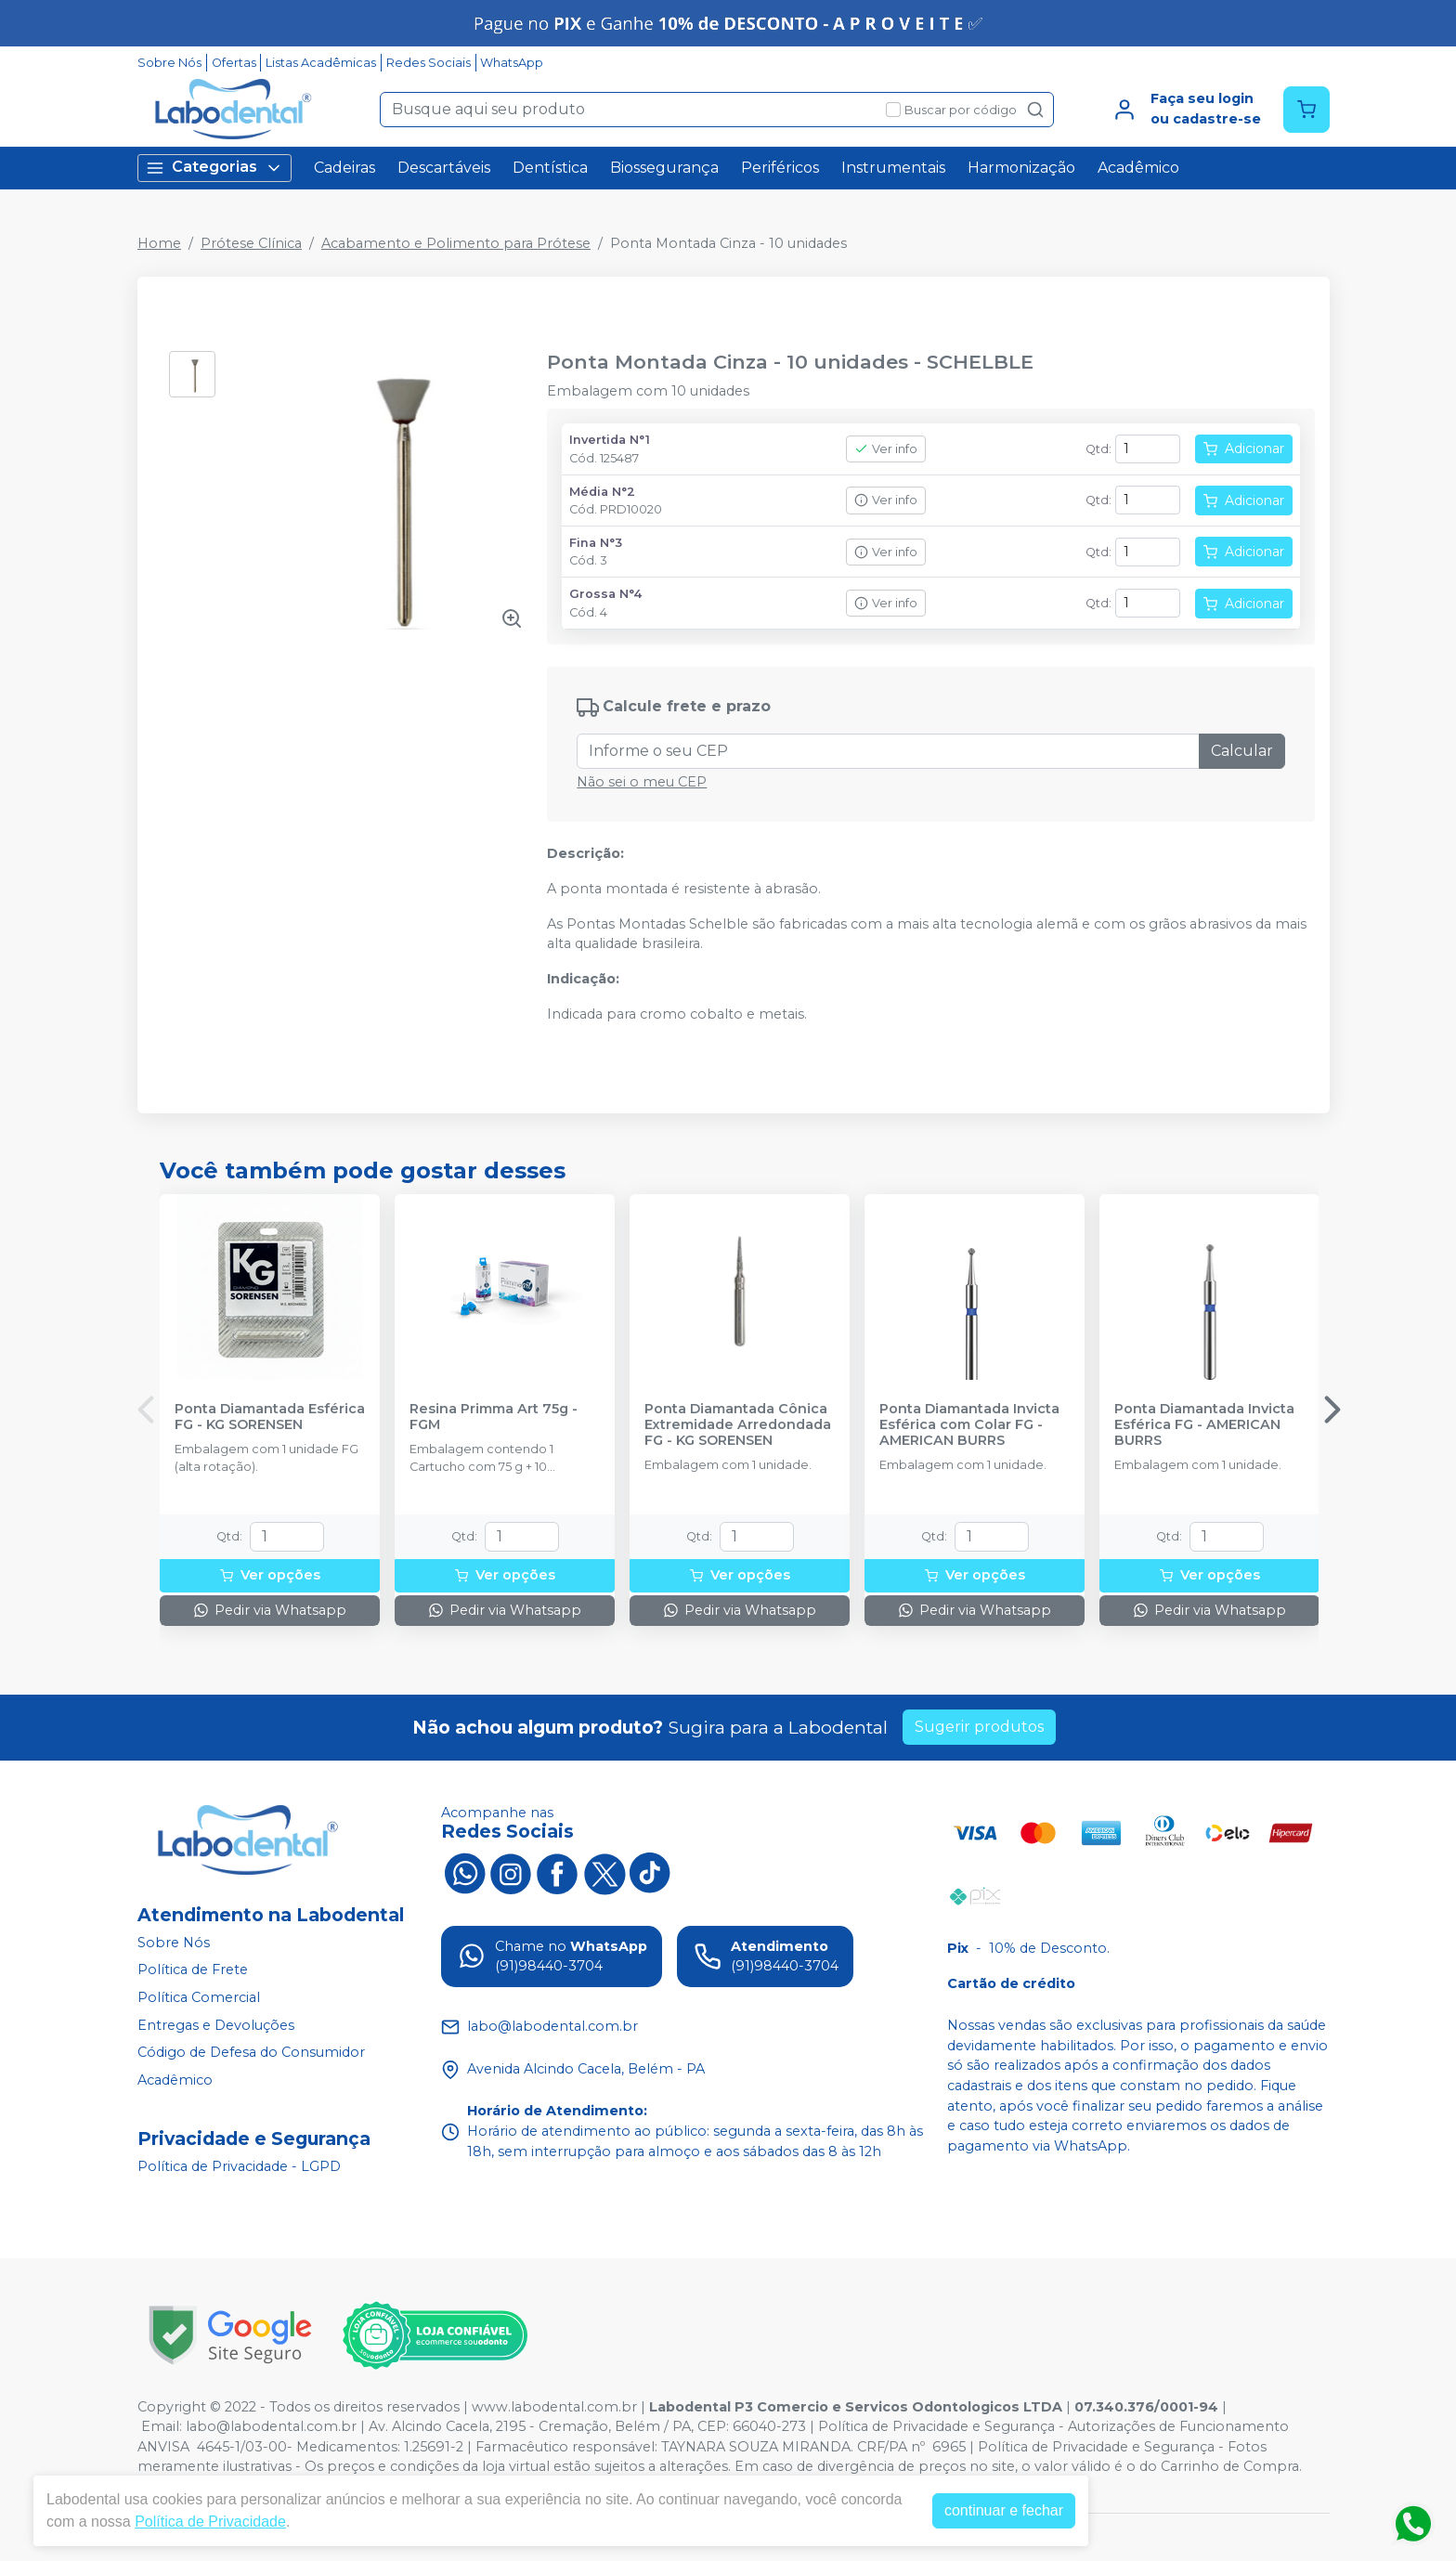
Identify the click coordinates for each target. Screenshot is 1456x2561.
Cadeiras (344, 167)
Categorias (214, 167)
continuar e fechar (1003, 2510)
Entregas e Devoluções (215, 2025)
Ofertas (234, 63)
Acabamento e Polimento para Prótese (456, 243)
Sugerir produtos (979, 1727)
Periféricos (780, 167)
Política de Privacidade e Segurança (936, 2426)
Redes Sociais (428, 63)
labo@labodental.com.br (271, 2426)
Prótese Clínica (251, 243)
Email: (163, 2426)
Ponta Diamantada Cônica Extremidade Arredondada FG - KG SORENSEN (737, 1425)
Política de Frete (192, 1970)
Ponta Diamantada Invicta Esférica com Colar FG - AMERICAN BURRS (969, 1425)
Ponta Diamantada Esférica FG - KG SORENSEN (270, 1417)
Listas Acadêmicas (321, 63)
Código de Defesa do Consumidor (251, 2052)
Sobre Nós (169, 63)
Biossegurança (664, 167)
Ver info (885, 449)
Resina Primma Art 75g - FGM (494, 1417)
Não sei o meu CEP (642, 782)
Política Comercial (198, 1997)
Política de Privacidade (210, 2521)
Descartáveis (443, 167)
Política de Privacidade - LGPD (239, 2166)
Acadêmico (1138, 167)
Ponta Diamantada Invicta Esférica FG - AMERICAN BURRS (1204, 1425)
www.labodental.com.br (554, 2406)
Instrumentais (893, 167)
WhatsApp (511, 63)
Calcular (1242, 751)
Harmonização (1021, 167)
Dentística (550, 167)
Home (159, 243)
